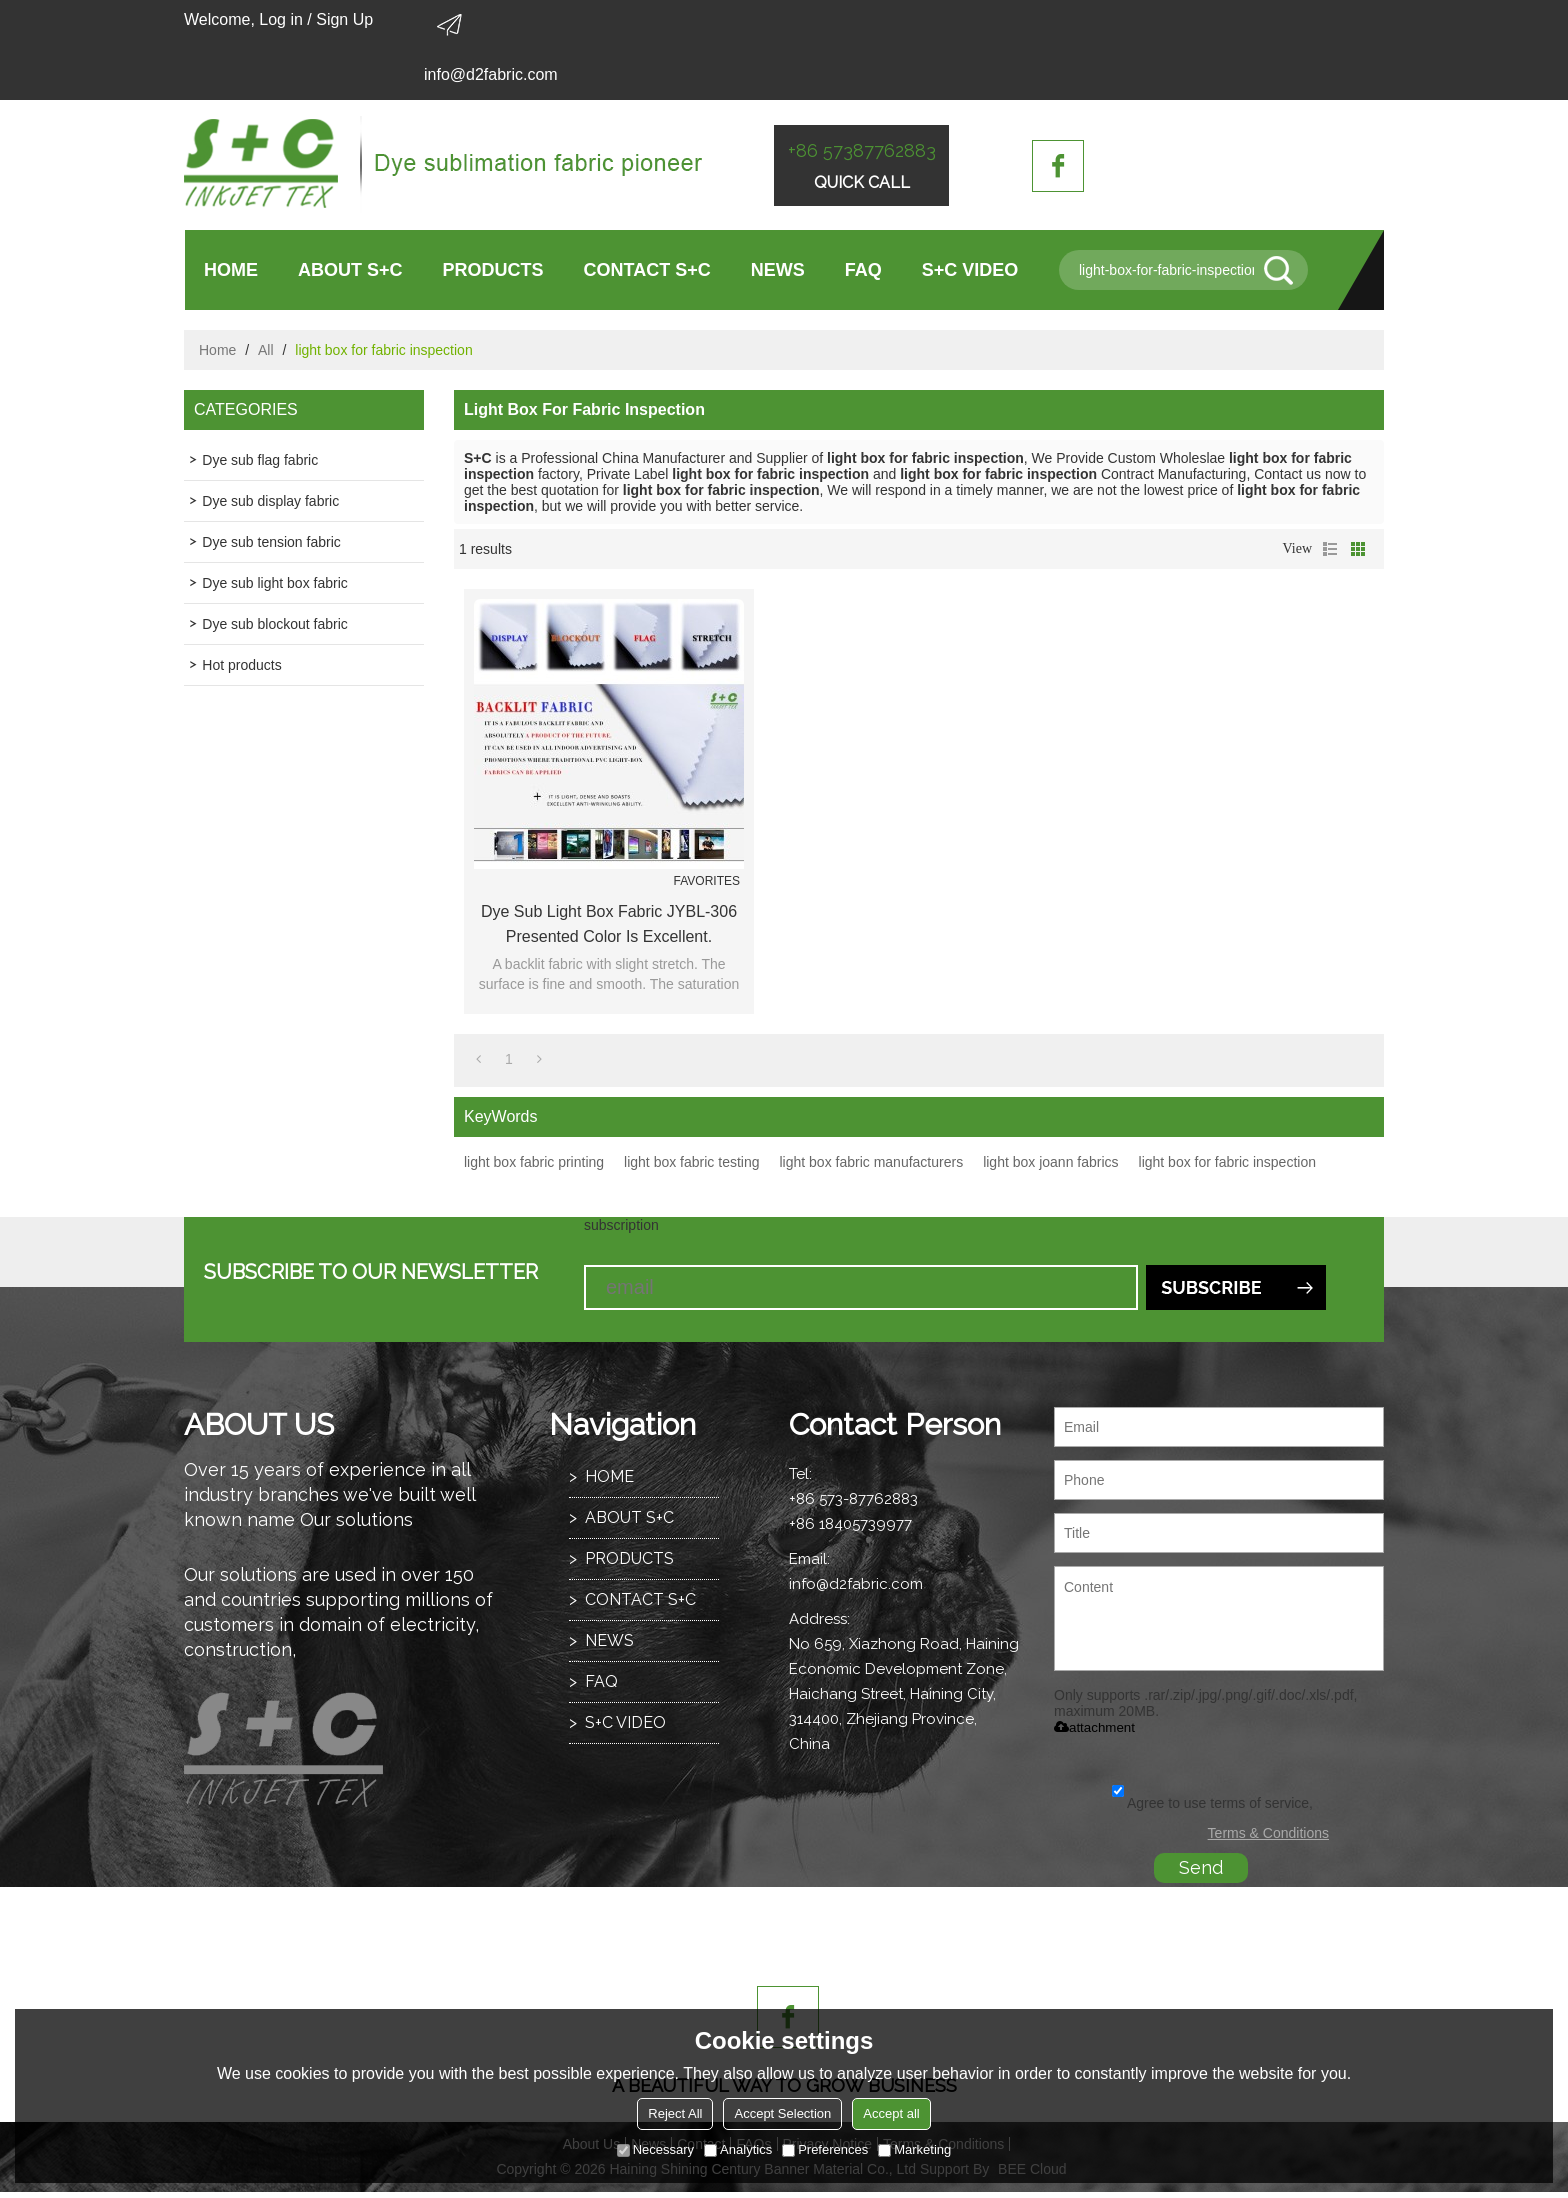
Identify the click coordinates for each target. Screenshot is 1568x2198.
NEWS (778, 270)
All (266, 350)
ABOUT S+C (350, 270)
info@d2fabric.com (491, 74)
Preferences (825, 2149)
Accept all (891, 2113)
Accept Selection (782, 2113)
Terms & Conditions (1268, 1833)
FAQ (863, 270)
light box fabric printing (534, 1162)
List (1330, 549)
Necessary (655, 2149)
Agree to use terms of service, (1212, 1803)
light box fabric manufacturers (871, 1162)
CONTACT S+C (647, 270)
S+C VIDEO (970, 270)
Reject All (675, 2113)
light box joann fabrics (1050, 1162)
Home (217, 350)
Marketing (914, 2149)
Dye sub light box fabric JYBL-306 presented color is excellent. (609, 924)
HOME (231, 270)
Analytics (738, 2149)
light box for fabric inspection (1227, 1162)
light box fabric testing (691, 1162)
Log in (281, 19)
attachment (1094, 1727)
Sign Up (344, 19)
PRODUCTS (493, 270)
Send (1201, 1867)
